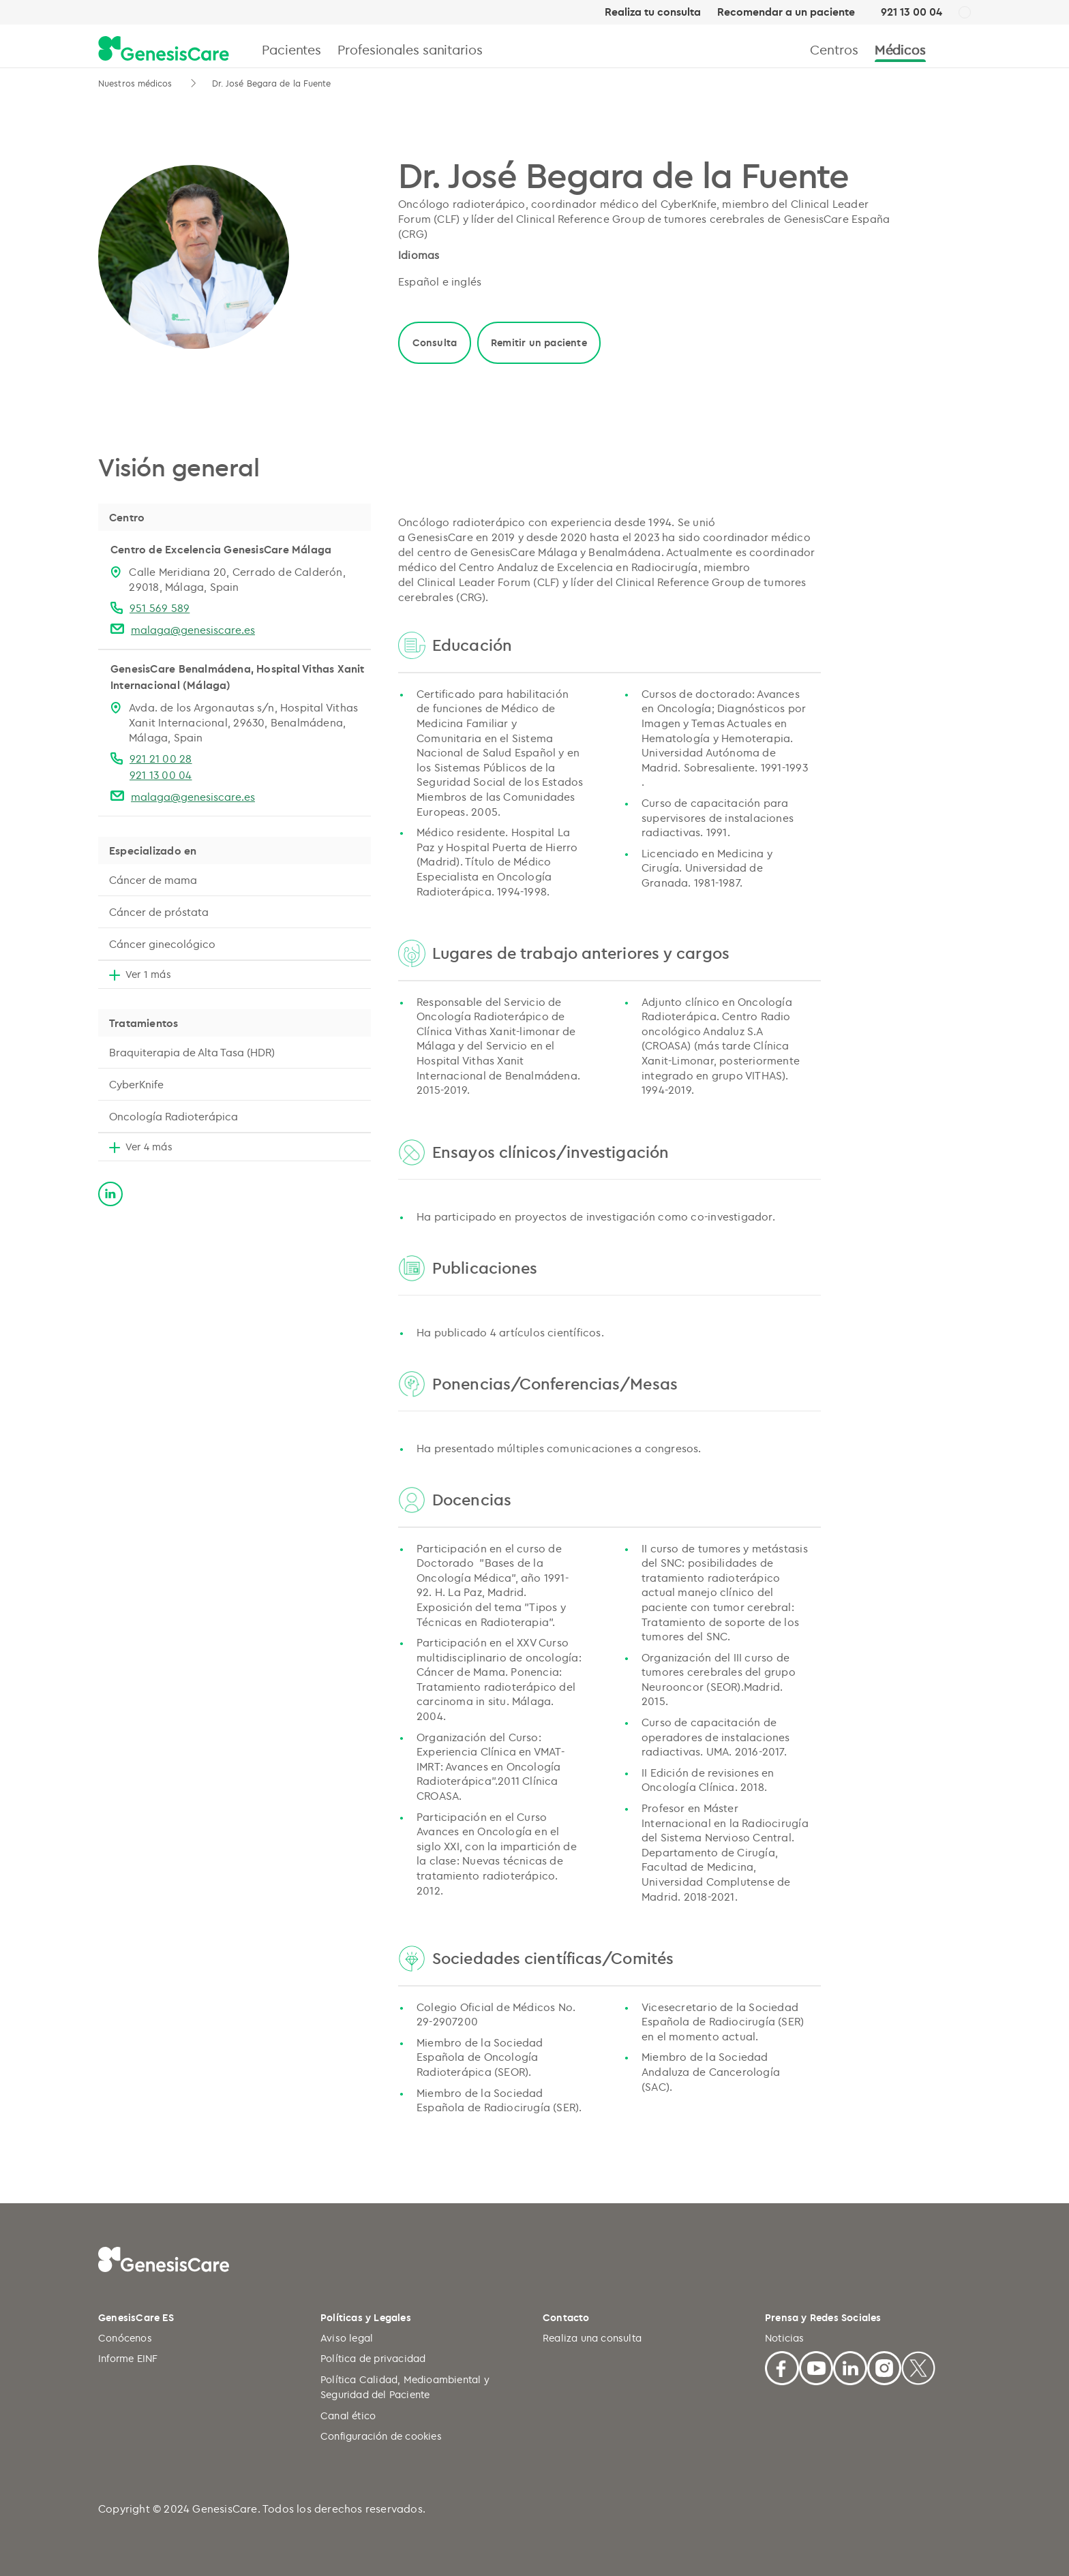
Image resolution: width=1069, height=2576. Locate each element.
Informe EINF (127, 2358)
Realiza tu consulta (653, 12)
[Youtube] (816, 2366)
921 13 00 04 (911, 12)
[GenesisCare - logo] (163, 49)
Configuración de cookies (381, 2435)
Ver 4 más (148, 1146)
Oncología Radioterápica (173, 1116)
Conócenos (125, 2337)
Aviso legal (346, 2337)
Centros (834, 49)
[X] (918, 2366)
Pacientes (291, 49)
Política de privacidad (372, 2358)
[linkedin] (110, 1191)
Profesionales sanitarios (410, 49)
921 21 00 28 (161, 758)
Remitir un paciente (539, 342)
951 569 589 (160, 608)
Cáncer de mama (153, 880)
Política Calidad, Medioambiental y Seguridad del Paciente (405, 2387)
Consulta (434, 342)
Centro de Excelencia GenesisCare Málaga (220, 549)
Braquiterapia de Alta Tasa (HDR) (192, 1052)
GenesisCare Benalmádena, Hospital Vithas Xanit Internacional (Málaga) (237, 677)
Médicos (900, 49)
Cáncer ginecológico (162, 944)
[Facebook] (782, 2366)
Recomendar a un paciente (786, 12)
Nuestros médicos (136, 83)
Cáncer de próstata (159, 912)
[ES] (965, 13)
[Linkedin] (850, 2366)
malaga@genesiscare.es (193, 630)
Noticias (784, 2337)
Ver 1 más (148, 974)
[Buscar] (965, 49)
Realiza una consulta (592, 2337)
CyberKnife (136, 1084)
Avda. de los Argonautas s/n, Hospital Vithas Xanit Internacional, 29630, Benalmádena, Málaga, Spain (243, 722)
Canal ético (348, 2415)
